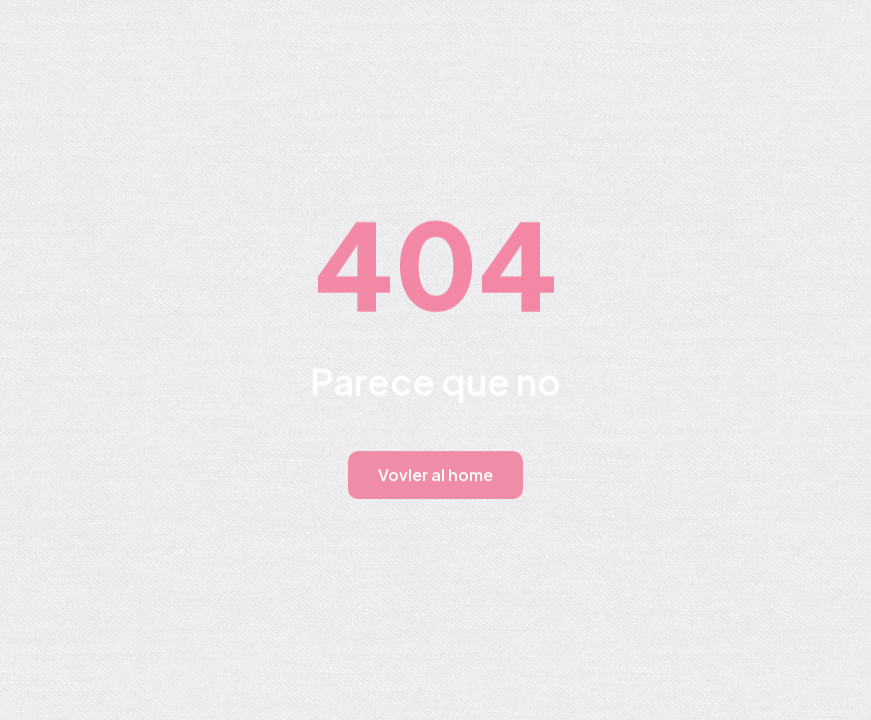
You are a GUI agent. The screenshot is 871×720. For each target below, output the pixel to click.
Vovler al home (435, 474)
